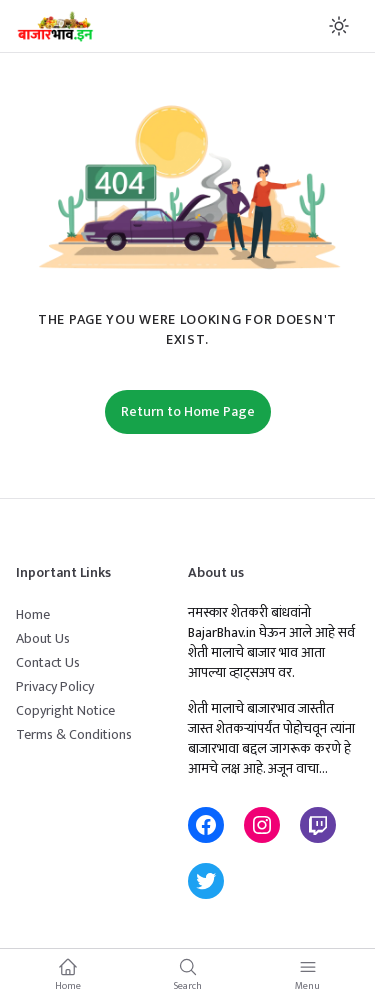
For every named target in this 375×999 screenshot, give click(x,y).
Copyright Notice (65, 710)
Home (33, 614)
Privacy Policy (55, 686)
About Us (43, 638)
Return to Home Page (188, 411)
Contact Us (48, 662)
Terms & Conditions (74, 734)
